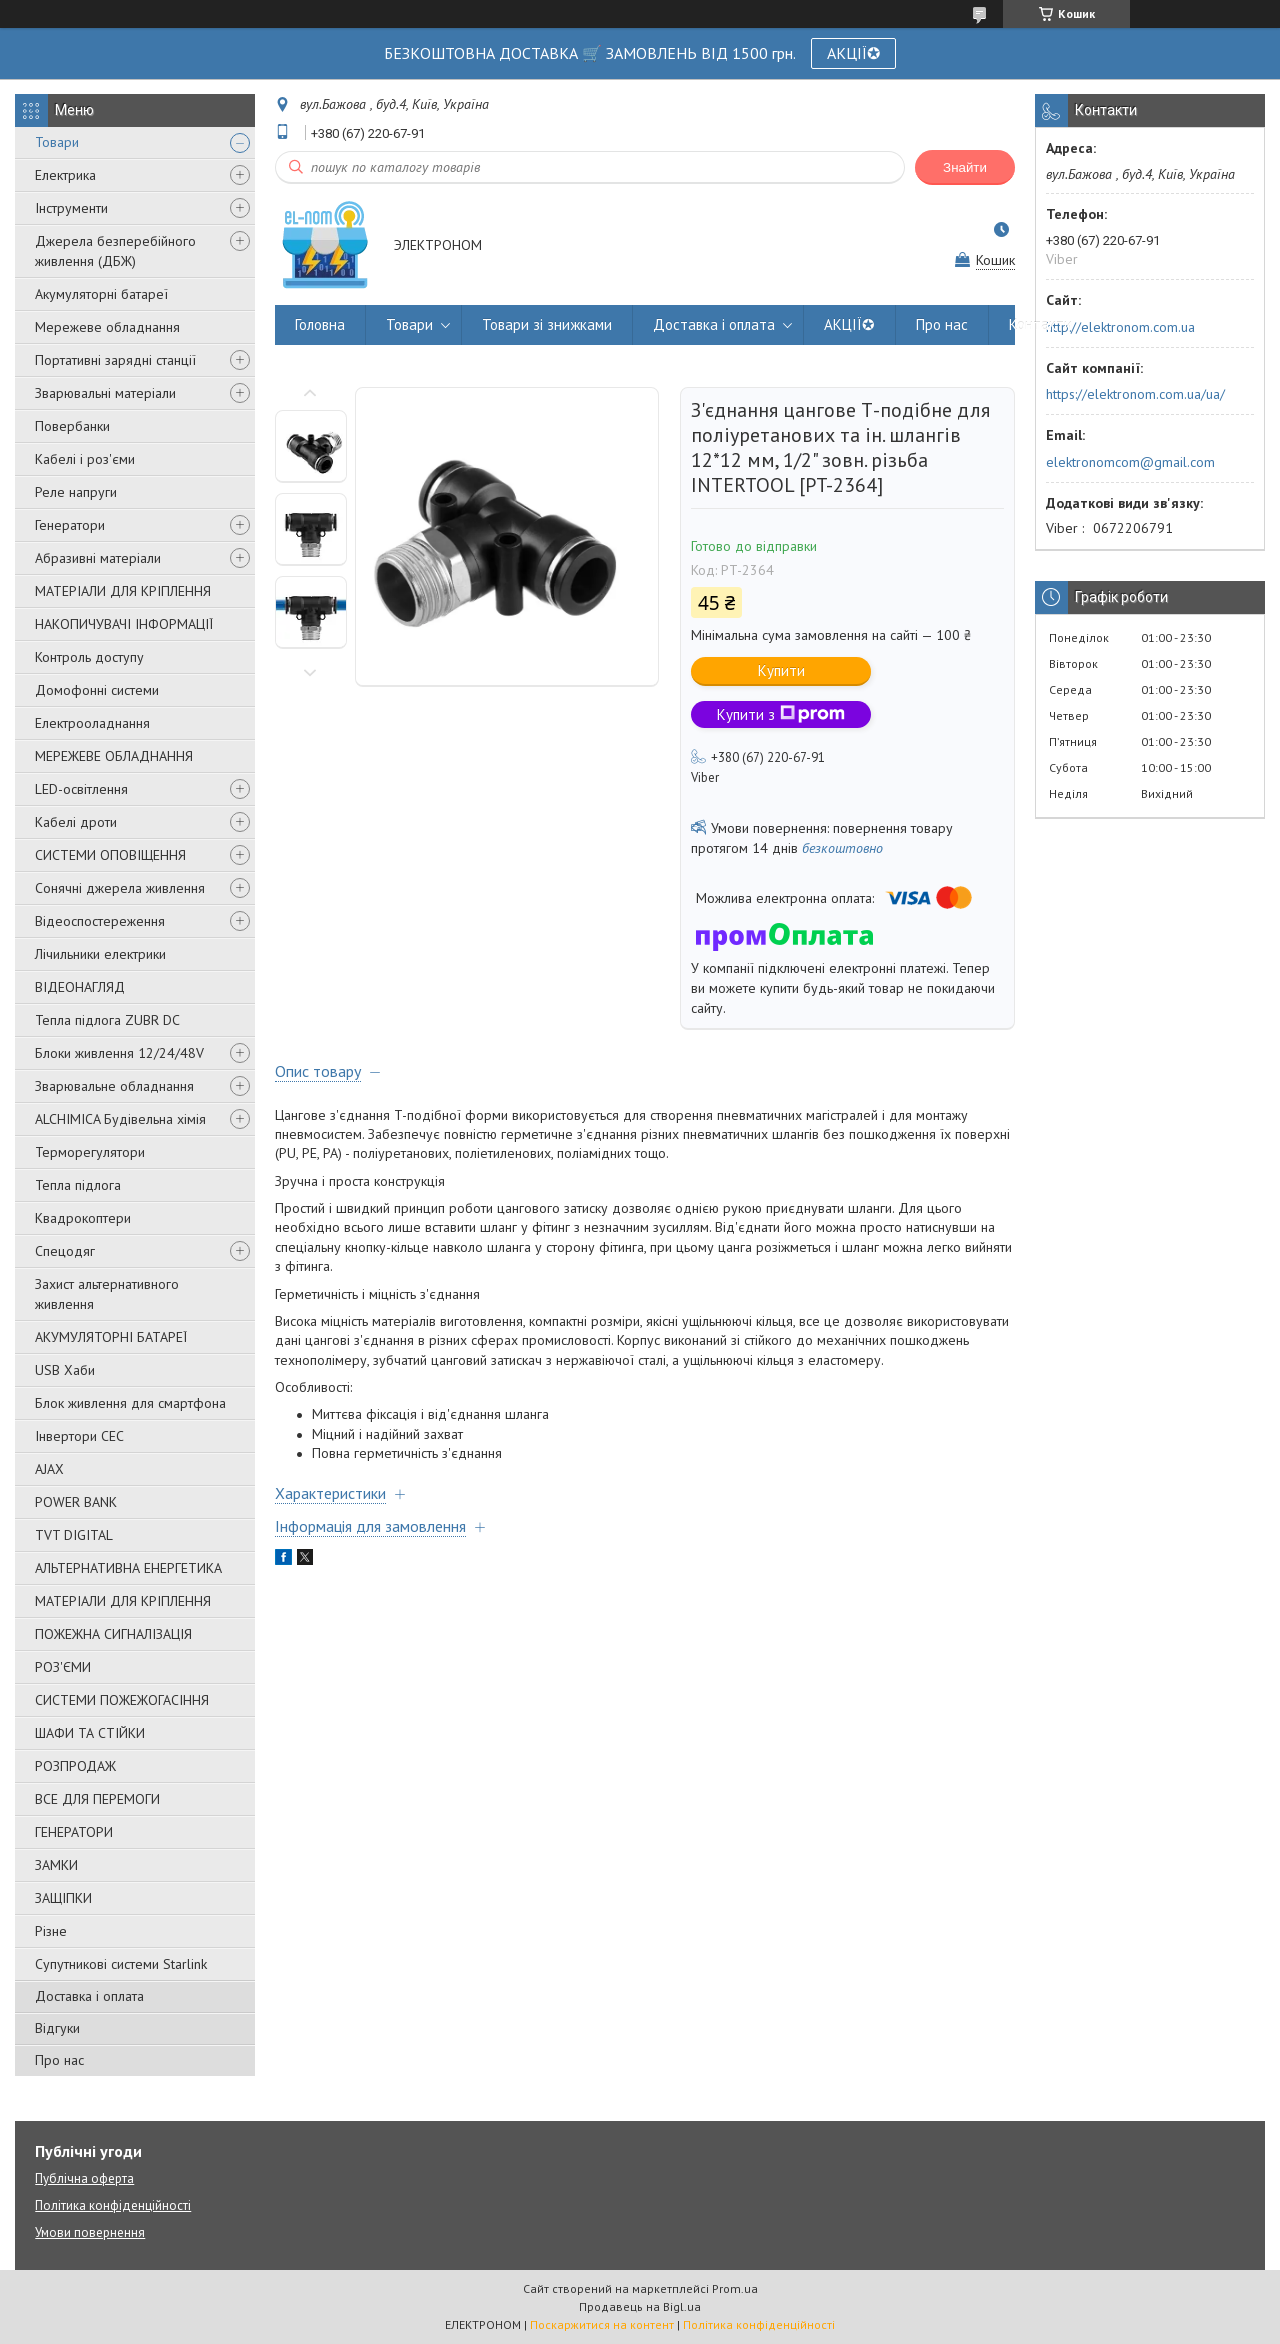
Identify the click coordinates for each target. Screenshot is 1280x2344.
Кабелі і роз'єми (85, 459)
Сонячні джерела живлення (120, 888)
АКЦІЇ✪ (853, 53)
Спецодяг (65, 1251)
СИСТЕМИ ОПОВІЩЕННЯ (110, 855)
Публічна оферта (84, 2178)
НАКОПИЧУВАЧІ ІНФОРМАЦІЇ (124, 624)
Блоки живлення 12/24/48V (119, 1053)
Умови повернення (90, 2232)
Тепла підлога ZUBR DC (107, 1020)
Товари (57, 142)
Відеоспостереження (100, 921)
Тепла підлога (78, 1185)
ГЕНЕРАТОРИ (74, 1832)
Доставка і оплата (89, 1996)
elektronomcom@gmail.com (1130, 462)
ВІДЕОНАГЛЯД (80, 987)
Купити (781, 670)
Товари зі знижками (547, 324)
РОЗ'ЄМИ (63, 1667)
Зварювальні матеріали (105, 393)
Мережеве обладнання (107, 327)
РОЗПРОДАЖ (75, 1766)
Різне (51, 1931)
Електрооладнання (92, 723)
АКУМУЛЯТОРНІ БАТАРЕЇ (111, 1337)
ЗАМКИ (56, 1865)
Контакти (1040, 324)
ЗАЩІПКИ (63, 1898)
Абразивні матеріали (98, 558)
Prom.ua (735, 2288)
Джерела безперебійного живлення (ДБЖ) (115, 251)
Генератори (70, 525)
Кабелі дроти (76, 822)
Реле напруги (76, 492)
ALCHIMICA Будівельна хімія (120, 1119)
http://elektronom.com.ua (1120, 327)
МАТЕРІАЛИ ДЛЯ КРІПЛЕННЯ (123, 591)
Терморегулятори (90, 1152)
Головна (320, 324)
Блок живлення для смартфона (130, 1403)
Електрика (65, 175)
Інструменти (71, 208)
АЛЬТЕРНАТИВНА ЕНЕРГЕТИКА (128, 1568)
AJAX (49, 1469)
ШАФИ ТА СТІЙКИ (90, 1733)
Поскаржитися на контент (602, 2324)
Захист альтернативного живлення (107, 1294)
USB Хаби (65, 1370)
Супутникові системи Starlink (121, 1964)
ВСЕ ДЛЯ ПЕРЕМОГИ (97, 1799)
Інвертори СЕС (79, 1436)
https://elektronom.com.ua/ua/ (1135, 394)
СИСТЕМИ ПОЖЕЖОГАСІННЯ (122, 1700)
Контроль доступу (89, 657)
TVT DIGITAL (74, 1535)
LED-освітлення (81, 789)
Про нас (59, 2060)
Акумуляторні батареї (101, 294)
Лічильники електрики (100, 954)
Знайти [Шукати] (965, 167)
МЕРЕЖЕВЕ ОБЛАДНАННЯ (114, 756)
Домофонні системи (97, 690)
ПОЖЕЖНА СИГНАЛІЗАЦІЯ (113, 1634)
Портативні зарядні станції (115, 360)
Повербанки (72, 426)
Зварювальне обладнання (114, 1086)
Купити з (781, 714)
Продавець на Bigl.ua (640, 2306)
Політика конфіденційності (113, 2205)
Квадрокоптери (83, 1218)
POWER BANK (76, 1502)
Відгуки (57, 2028)
